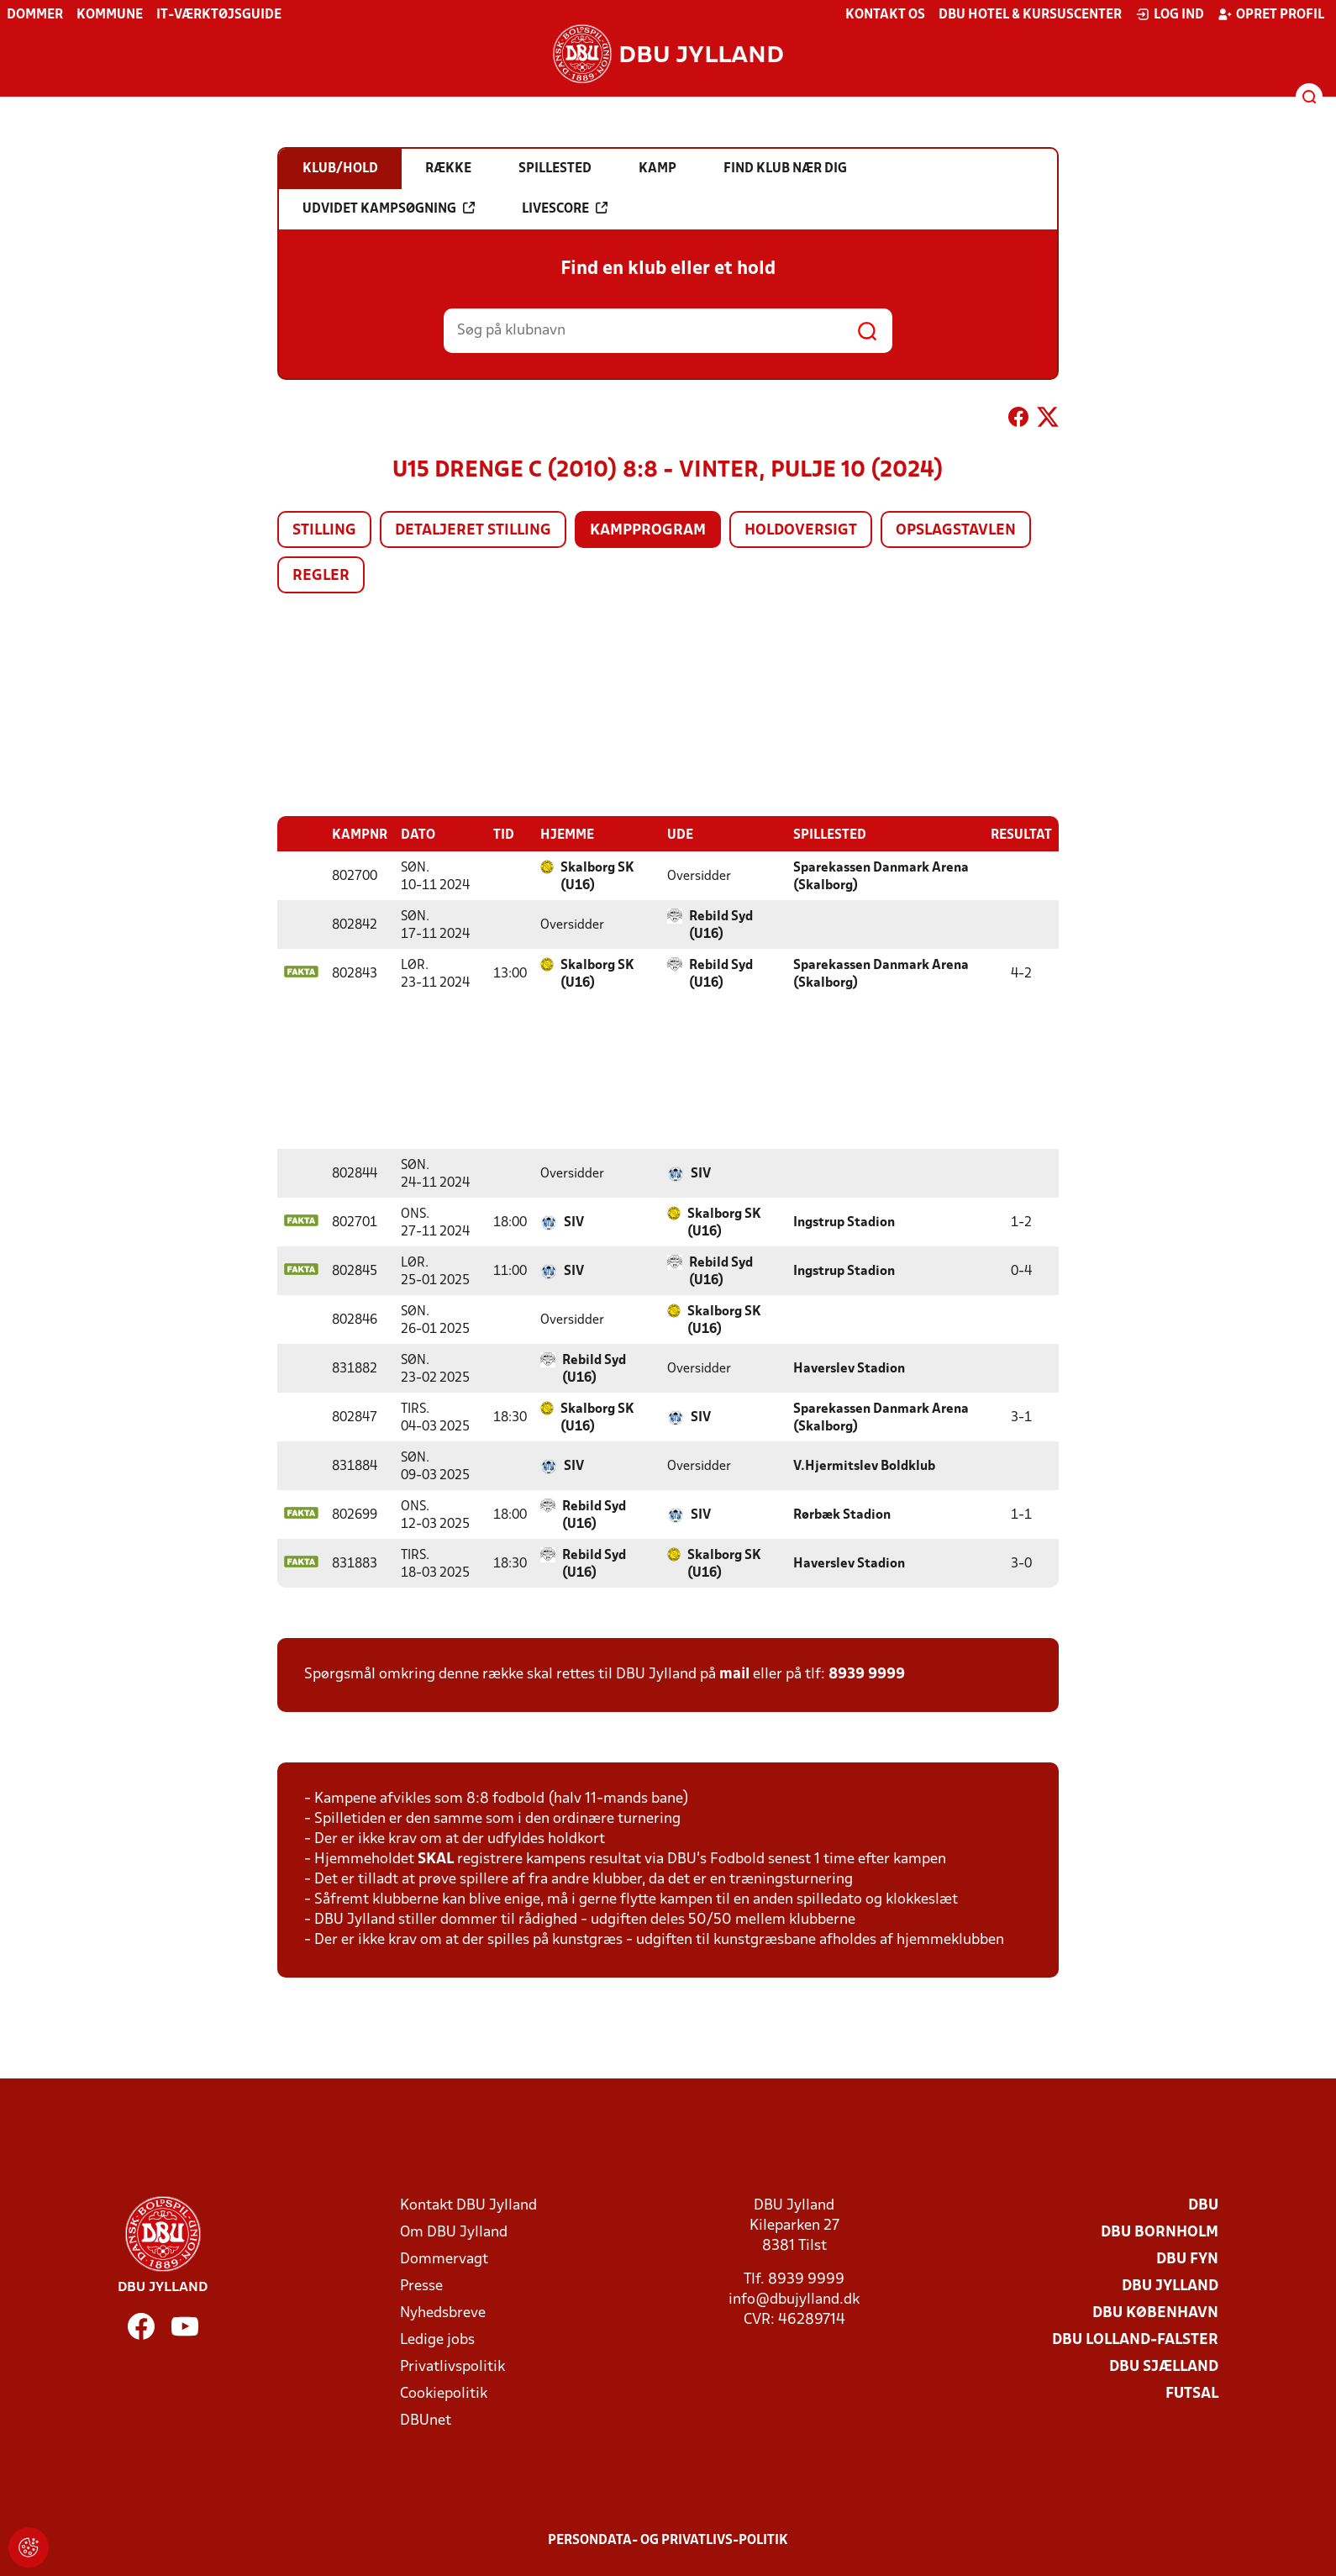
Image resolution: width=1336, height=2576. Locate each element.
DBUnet (425, 2420)
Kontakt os (885, 15)
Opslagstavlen (956, 531)
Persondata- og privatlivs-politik (668, 2540)
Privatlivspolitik (452, 2366)
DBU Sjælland (1163, 2366)
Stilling (324, 531)
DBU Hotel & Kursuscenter (1030, 15)
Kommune (109, 15)
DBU (1203, 2205)
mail (734, 1674)
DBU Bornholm (1159, 2232)
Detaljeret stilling (473, 531)
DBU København (1155, 2312)
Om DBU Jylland (454, 2232)
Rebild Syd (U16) (721, 925)
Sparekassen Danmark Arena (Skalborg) (881, 876)
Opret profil (1271, 14)
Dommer (35, 15)
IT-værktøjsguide (218, 15)
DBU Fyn (1187, 2259)
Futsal (1191, 2393)
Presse (421, 2285)
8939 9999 (866, 1674)
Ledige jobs (437, 2339)
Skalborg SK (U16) (597, 876)
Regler (321, 576)
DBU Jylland (1170, 2285)
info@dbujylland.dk (794, 2299)
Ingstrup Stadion (844, 1222)
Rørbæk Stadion (842, 1514)
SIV (701, 1173)
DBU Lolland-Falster (1135, 2339)
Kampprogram (648, 531)
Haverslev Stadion (849, 1368)
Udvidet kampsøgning (388, 208)
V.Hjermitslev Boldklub (864, 1466)
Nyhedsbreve (443, 2312)
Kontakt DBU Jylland (468, 2205)
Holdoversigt (800, 531)
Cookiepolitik (443, 2393)
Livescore (565, 208)
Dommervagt (444, 2259)
